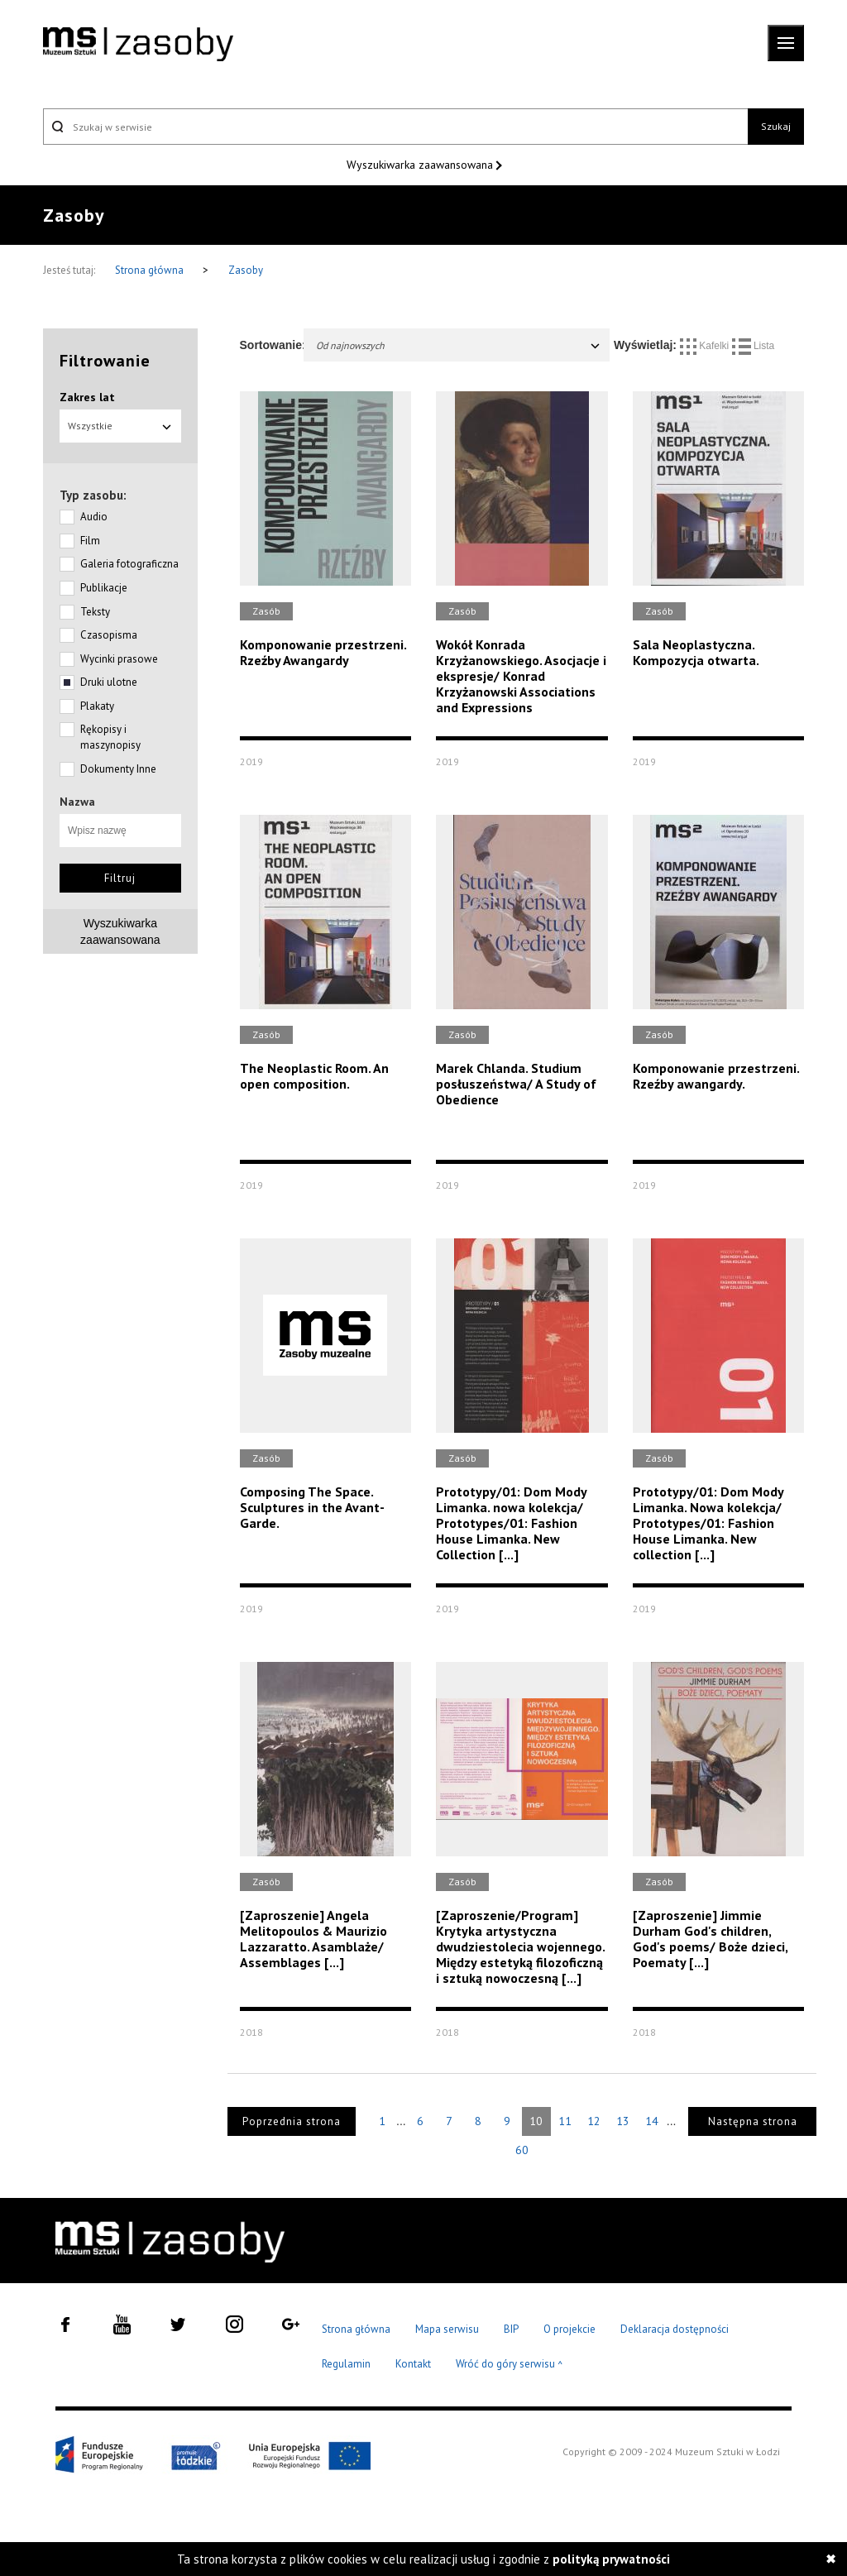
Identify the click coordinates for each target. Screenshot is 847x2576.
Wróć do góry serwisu (509, 2365)
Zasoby (245, 270)
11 (565, 2121)
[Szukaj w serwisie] (395, 126)
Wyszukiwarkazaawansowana (120, 931)
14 (651, 2121)
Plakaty (97, 706)
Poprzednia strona (291, 2121)
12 (594, 2121)
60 (522, 2150)
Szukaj (776, 126)
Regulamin (346, 2364)
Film (90, 541)
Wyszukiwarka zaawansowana (421, 164)
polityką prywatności (611, 2559)
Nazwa (77, 801)
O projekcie (569, 2329)
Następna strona (752, 2121)
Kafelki (706, 346)
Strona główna (150, 270)
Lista (753, 346)
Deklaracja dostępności (674, 2329)
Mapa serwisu (447, 2329)
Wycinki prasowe (119, 659)
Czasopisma (108, 635)
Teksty (95, 612)
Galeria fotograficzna (129, 564)
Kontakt (413, 2364)
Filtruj (120, 878)
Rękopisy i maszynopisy (110, 737)
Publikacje (103, 588)
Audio (94, 517)
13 (622, 2121)
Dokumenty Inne (118, 769)
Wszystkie (120, 425)
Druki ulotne (108, 682)
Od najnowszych (459, 345)
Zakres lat (87, 397)
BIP (511, 2329)
